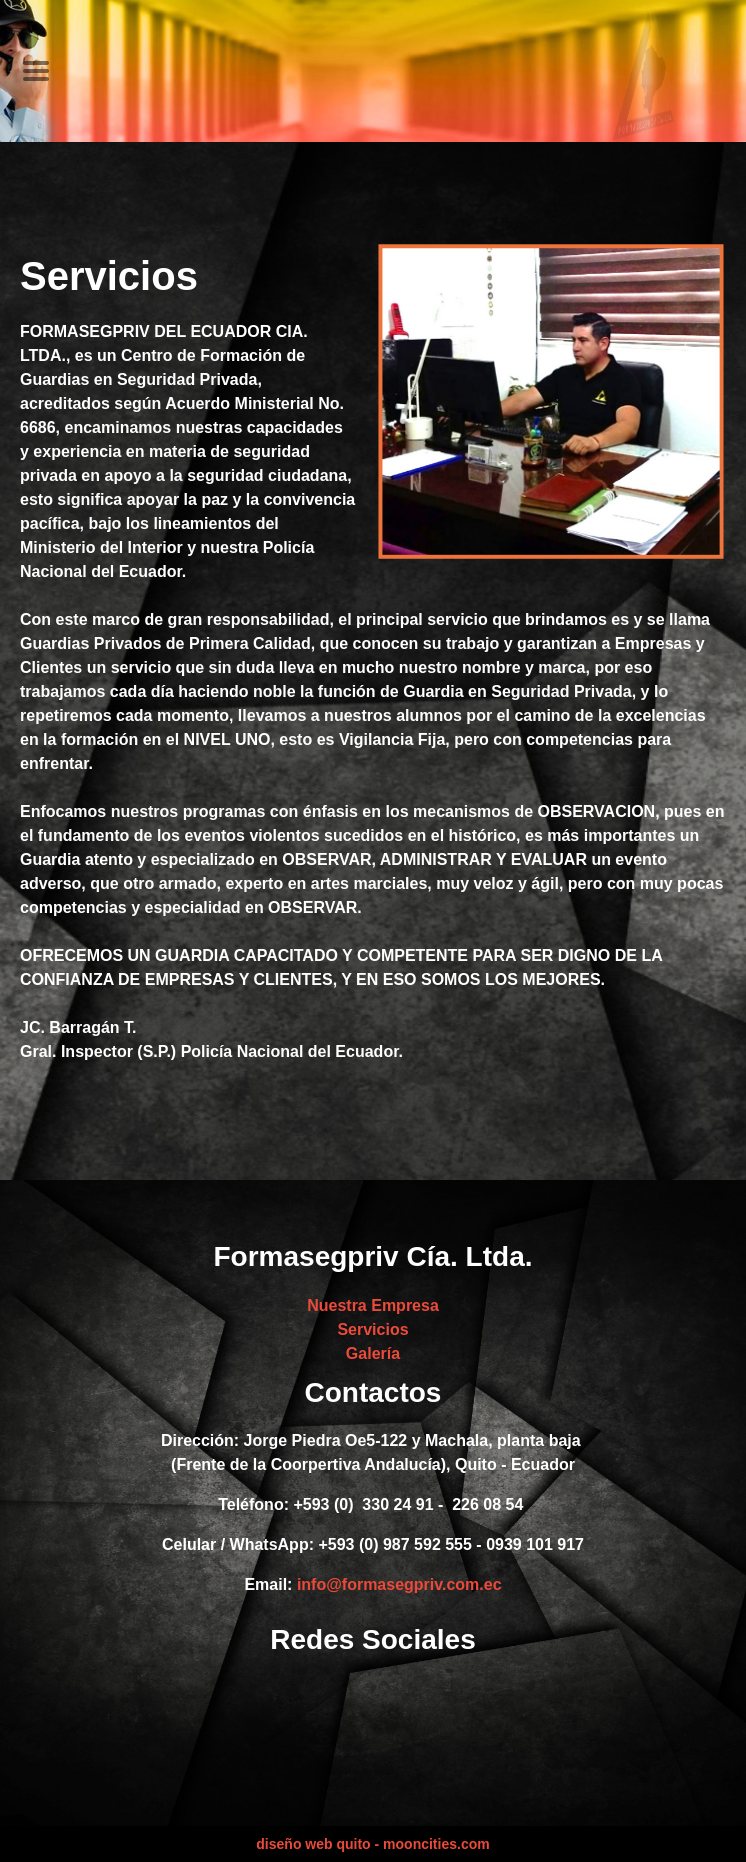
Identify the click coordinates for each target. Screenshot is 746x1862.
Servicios (372, 1329)
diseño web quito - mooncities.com (372, 1844)
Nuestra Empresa (373, 1305)
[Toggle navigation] (36, 71)
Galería (373, 1353)
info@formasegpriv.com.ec (399, 1584)
